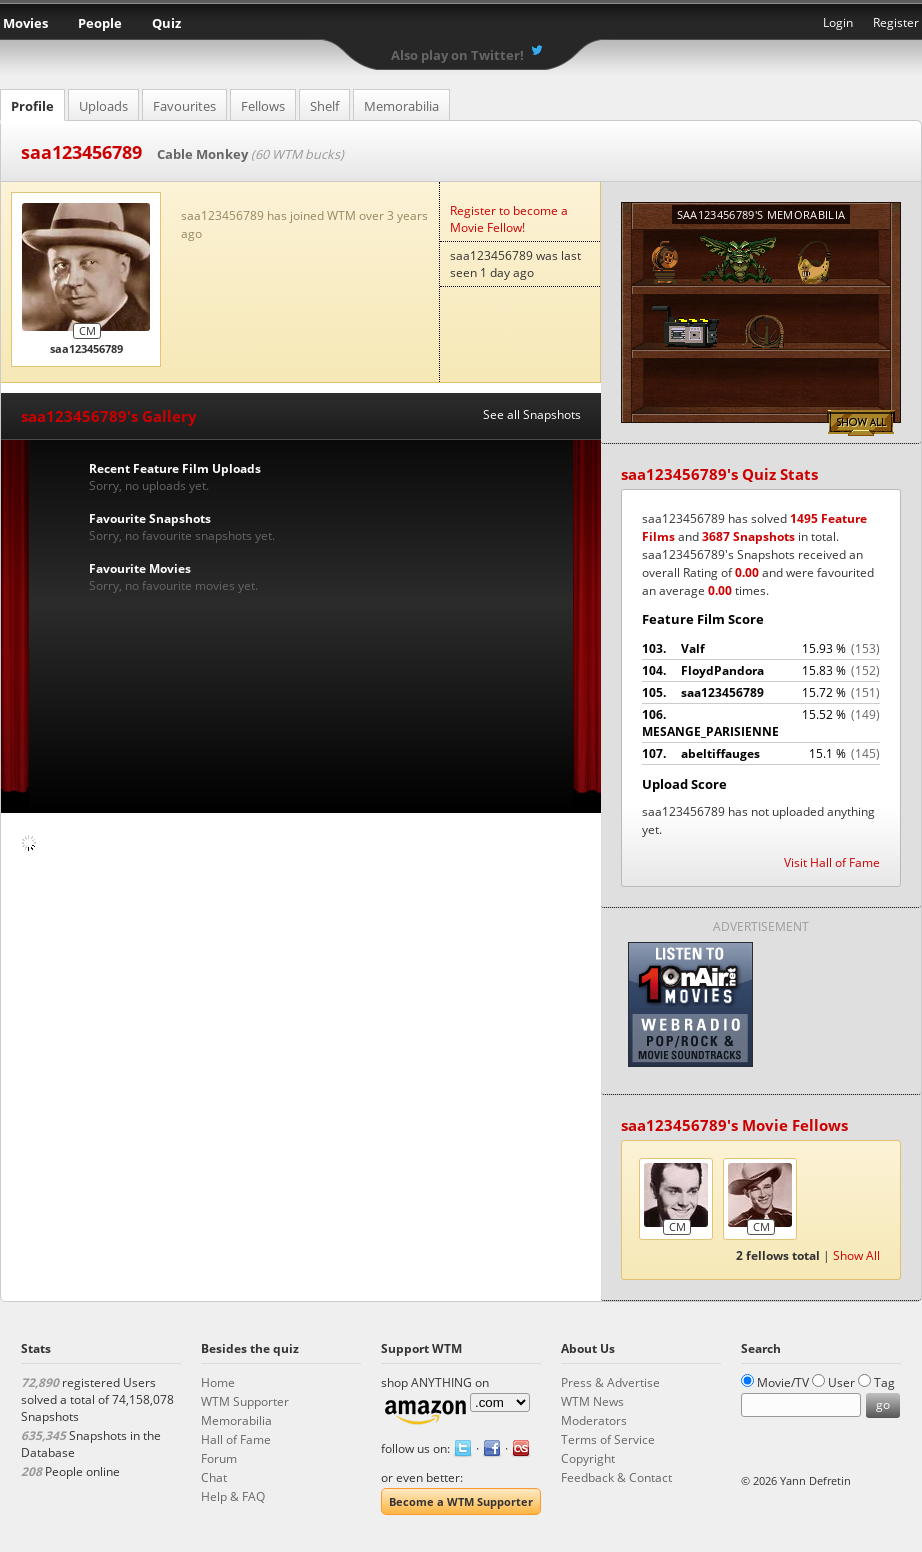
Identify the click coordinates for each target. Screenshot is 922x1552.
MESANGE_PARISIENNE (761, 723)
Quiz (166, 23)
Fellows (263, 106)
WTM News (592, 1401)
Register (896, 22)
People (100, 23)
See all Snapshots (532, 414)
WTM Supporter (245, 1401)
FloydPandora (761, 671)
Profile (32, 106)
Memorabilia (401, 106)
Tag (884, 1382)
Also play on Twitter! (457, 55)
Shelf (324, 106)
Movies (25, 23)
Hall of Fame (236, 1439)
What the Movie (461, 25)
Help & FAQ (233, 1496)
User (841, 1382)
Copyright (588, 1458)
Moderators (594, 1420)
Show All (861, 423)
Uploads (103, 106)
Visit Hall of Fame (832, 862)
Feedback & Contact (616, 1477)
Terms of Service (608, 1439)
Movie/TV (783, 1382)
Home (218, 1382)
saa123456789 (761, 693)
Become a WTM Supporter (461, 1501)
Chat (214, 1477)
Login (838, 22)
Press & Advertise (610, 1382)
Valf (761, 649)
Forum (219, 1458)
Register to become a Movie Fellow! (509, 219)
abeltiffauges (761, 754)
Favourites (184, 106)
